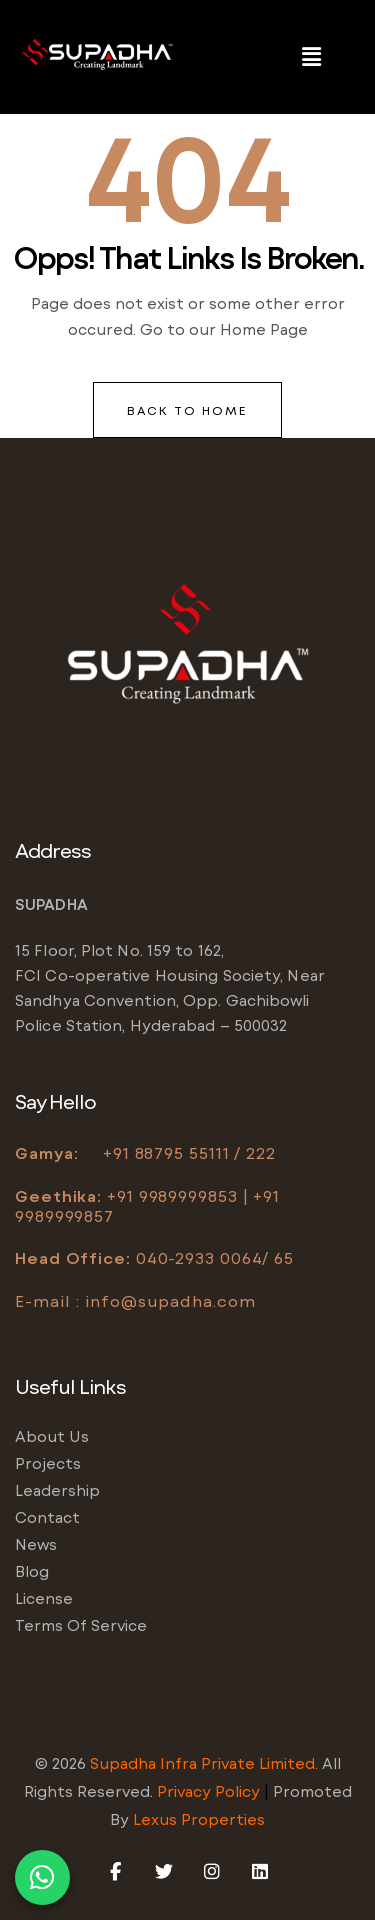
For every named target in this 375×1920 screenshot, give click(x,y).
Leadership (57, 1490)
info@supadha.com (170, 1300)
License (44, 1598)
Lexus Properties (199, 1819)
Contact (47, 1517)
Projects (48, 1463)
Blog (32, 1571)
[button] (312, 57)
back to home (187, 410)
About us (52, 1436)
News (36, 1544)
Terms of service (81, 1625)
